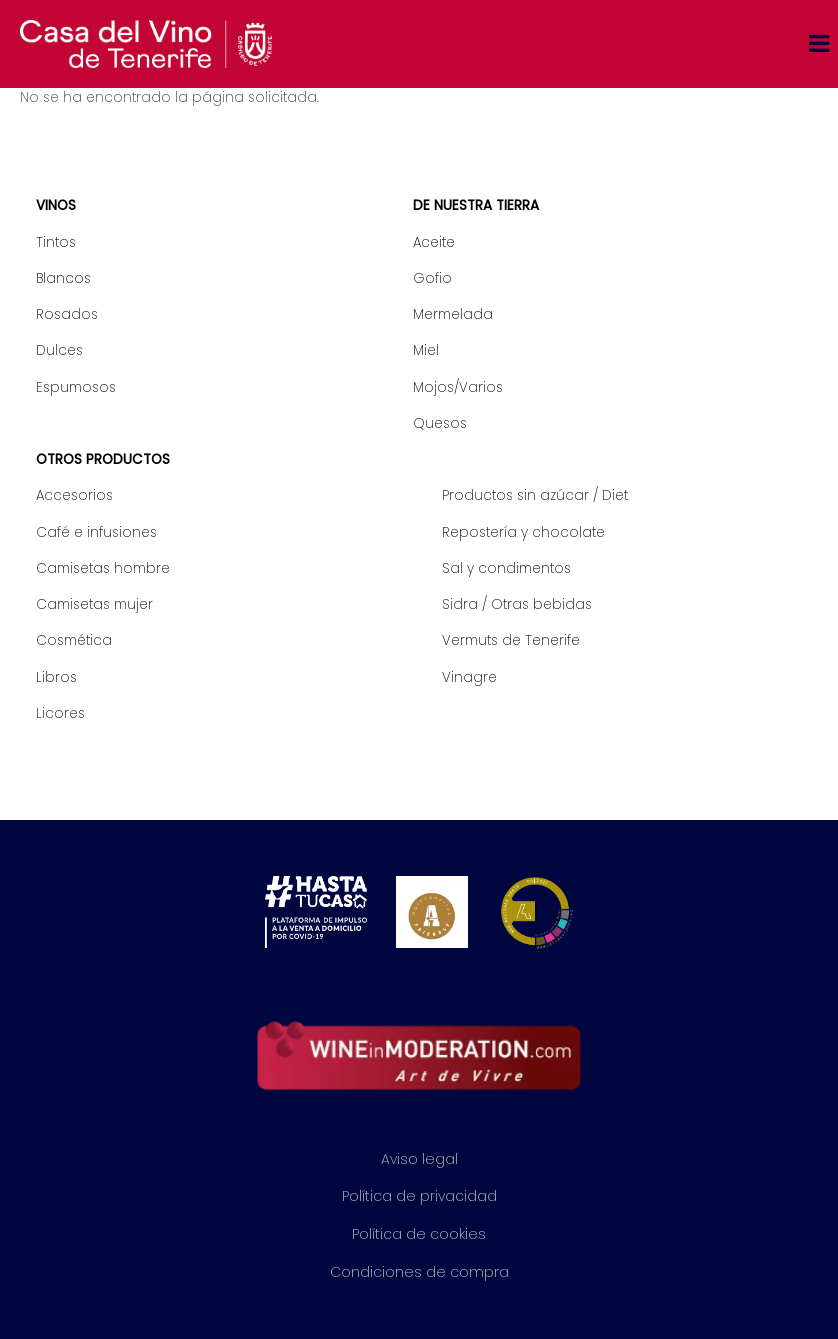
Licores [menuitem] (60, 713)
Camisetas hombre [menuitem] (103, 568)
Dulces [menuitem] (59, 350)
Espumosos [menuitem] (76, 387)
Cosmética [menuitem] (74, 640)
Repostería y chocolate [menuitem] (523, 532)
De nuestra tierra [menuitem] (476, 205)
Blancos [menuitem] (63, 278)
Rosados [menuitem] (67, 314)
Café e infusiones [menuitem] (96, 532)
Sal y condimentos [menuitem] (506, 568)
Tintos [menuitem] (56, 242)
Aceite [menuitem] (434, 242)
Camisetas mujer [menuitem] (94, 604)
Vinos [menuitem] (56, 205)
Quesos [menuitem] (440, 423)
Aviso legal (419, 1159)
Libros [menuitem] (56, 677)
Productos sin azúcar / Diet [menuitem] (535, 495)
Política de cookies (419, 1234)
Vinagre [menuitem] (469, 677)
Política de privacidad (419, 1196)
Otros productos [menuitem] (103, 459)
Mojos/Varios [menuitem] (458, 387)
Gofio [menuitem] (432, 278)
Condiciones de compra (419, 1272)
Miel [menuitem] (426, 350)
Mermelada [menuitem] (453, 314)
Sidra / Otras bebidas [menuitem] (517, 604)
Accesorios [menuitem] (74, 495)
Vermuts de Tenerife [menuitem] (511, 640)
